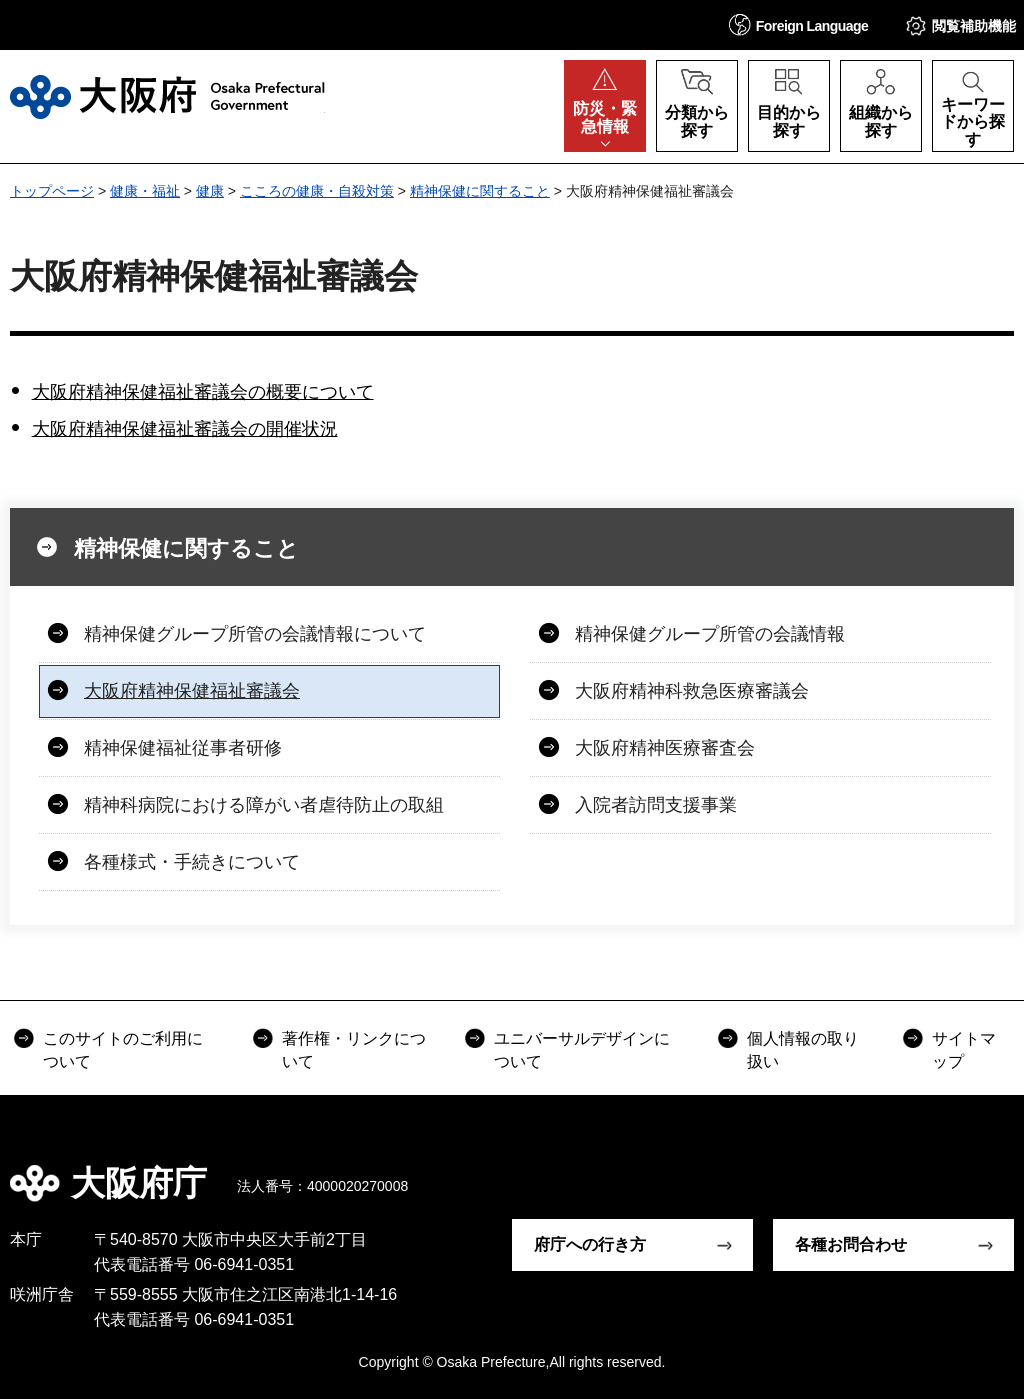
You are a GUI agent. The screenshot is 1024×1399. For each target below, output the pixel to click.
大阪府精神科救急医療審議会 (692, 691)
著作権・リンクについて (354, 1049)
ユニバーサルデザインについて (582, 1049)
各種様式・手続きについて (192, 862)
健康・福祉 (145, 191)
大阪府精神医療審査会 (665, 748)
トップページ (52, 191)
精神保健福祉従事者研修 (183, 748)
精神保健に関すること (480, 191)
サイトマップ (964, 1049)
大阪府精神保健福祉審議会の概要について (203, 392)
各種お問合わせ (851, 1244)
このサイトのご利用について (123, 1049)
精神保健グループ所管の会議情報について (255, 634)
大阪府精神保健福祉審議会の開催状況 (185, 429)
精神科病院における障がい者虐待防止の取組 (264, 805)
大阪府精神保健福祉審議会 (192, 691)
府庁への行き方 (590, 1244)
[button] (799, 24)
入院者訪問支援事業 (656, 805)
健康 (210, 191)
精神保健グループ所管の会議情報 (710, 634)
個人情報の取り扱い (803, 1049)
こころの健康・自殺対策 (317, 191)
